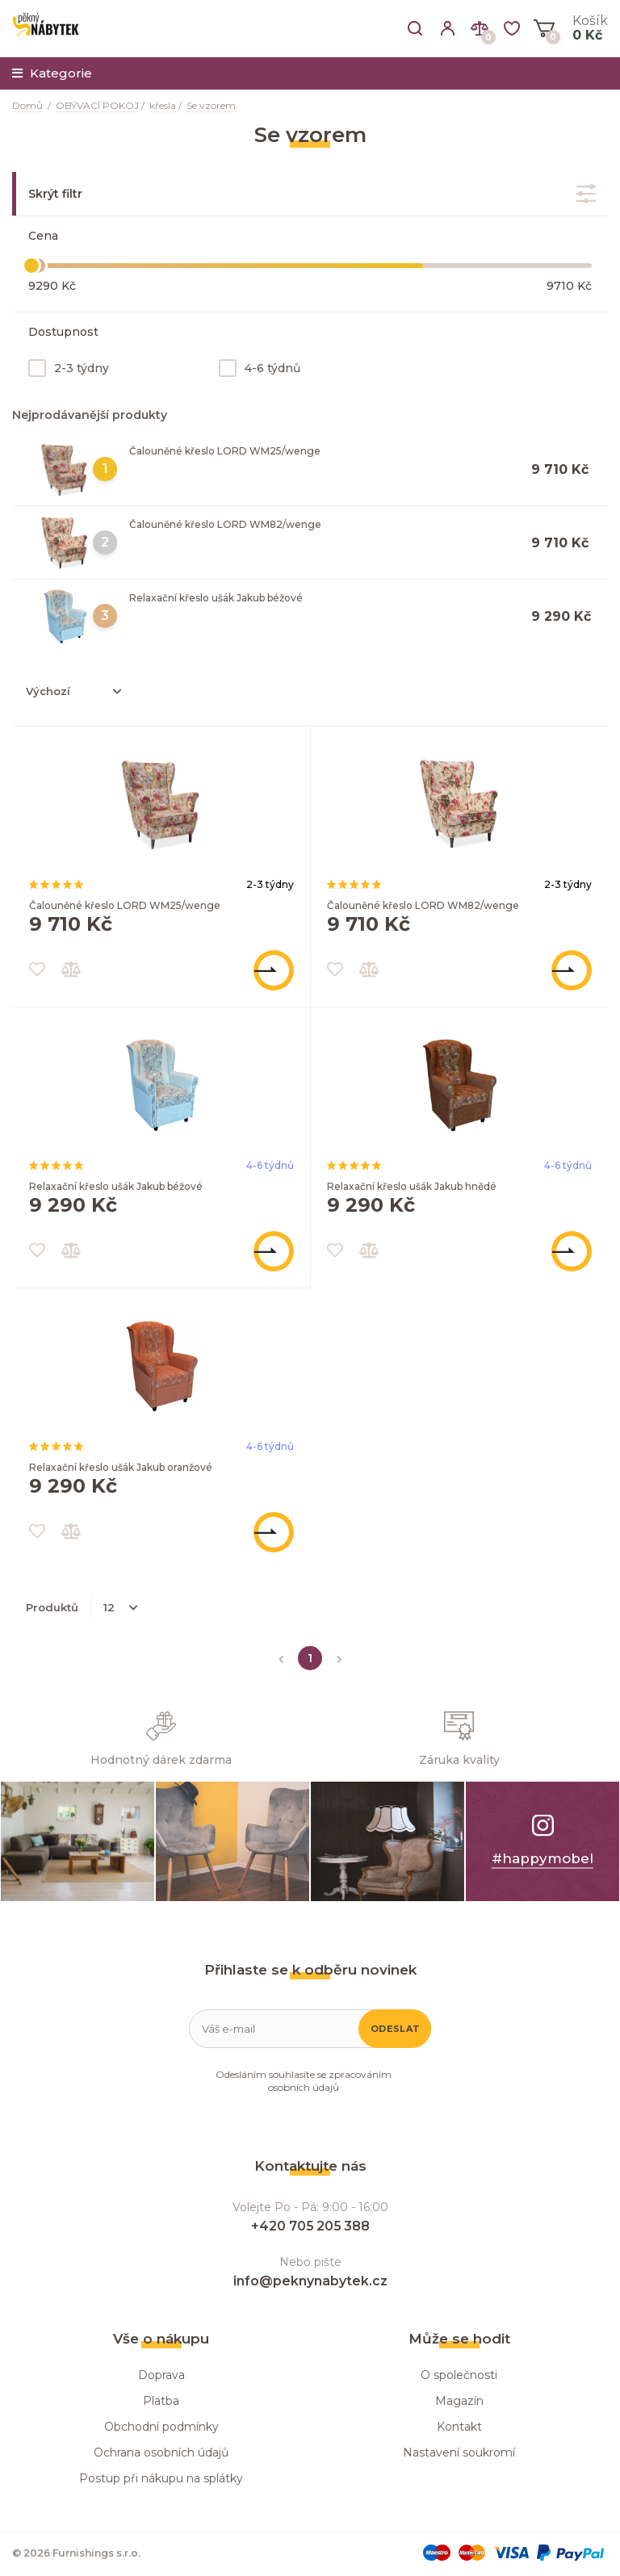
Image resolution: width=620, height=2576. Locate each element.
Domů (27, 105)
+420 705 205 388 (310, 2226)
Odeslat (395, 2028)
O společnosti (459, 2375)
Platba (161, 2401)
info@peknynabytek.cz (310, 2281)
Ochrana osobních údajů (161, 2452)
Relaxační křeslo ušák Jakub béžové (216, 598)
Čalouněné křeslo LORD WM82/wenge (225, 524)
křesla (162, 105)
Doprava (161, 2375)
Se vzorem (211, 105)
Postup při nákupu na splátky (161, 2478)
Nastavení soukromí (459, 2452)
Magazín (459, 2401)
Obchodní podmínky (161, 2426)
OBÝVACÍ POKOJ (97, 105)
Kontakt (459, 2426)
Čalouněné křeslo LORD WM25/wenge (224, 451)
